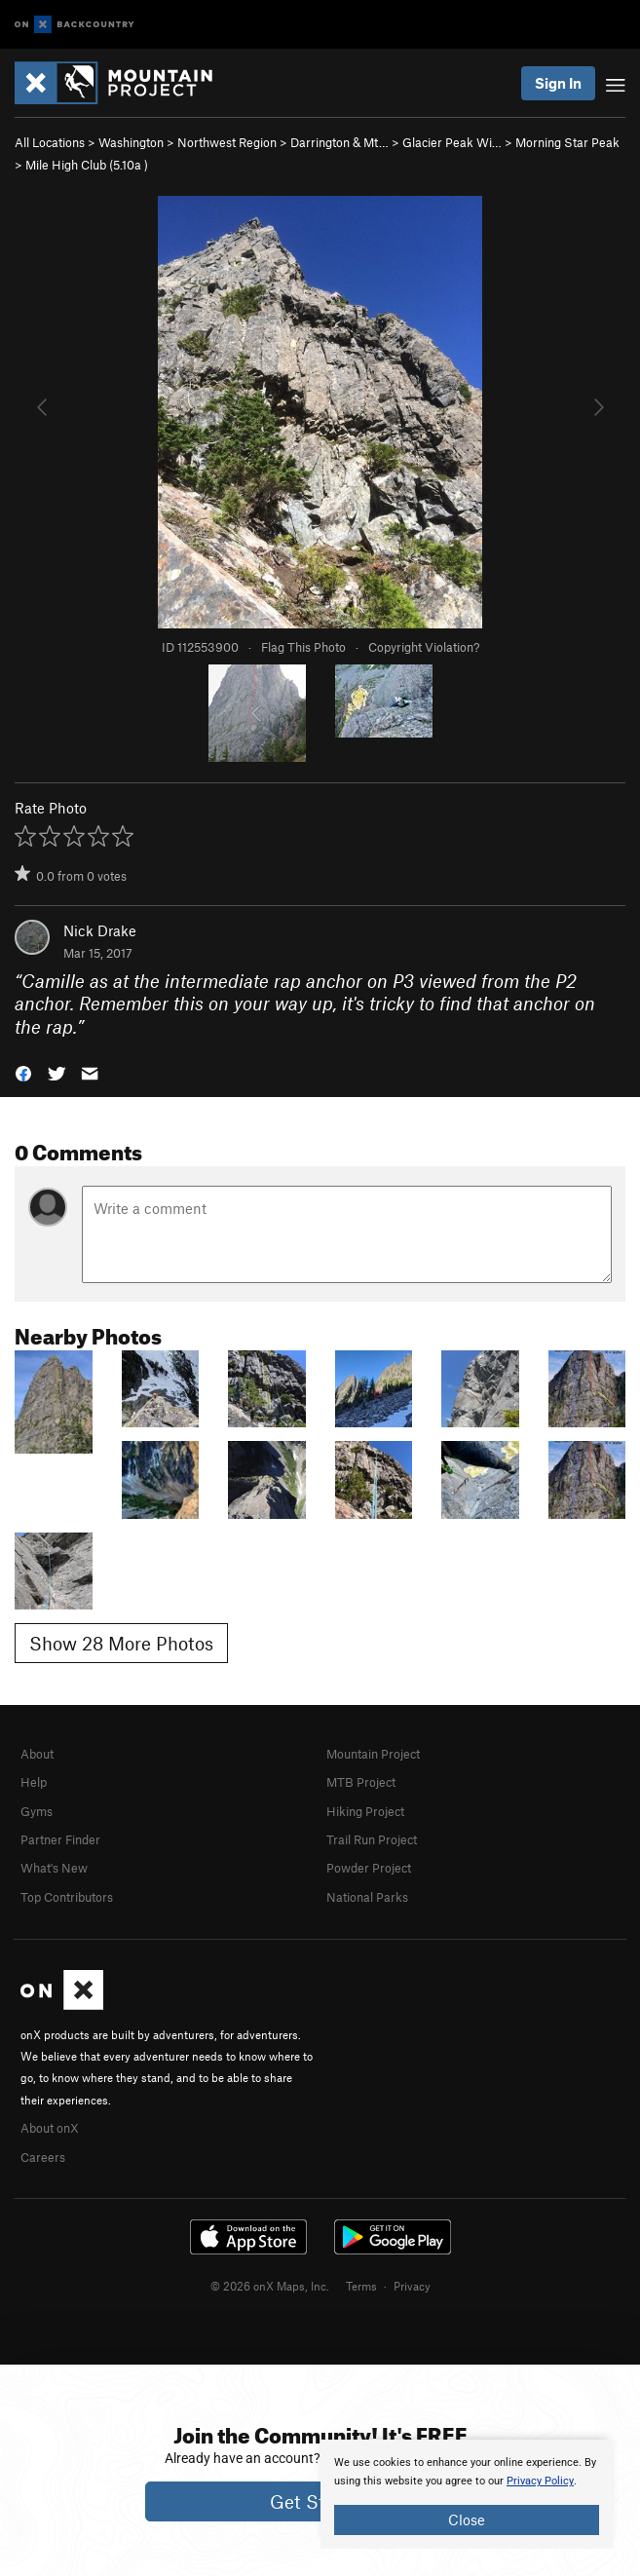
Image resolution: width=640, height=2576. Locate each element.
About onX (49, 2128)
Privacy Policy (540, 2481)
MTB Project (360, 1782)
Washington (131, 142)
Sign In (558, 83)
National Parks (367, 1897)
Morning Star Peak (567, 142)
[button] (23, 1072)
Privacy (412, 2285)
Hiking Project (365, 1811)
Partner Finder (60, 1839)
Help (33, 1782)
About (37, 1754)
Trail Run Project (371, 1839)
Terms (361, 2285)
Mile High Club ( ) (86, 164)
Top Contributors (66, 1897)
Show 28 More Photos (121, 1643)
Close (466, 2519)
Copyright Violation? (423, 647)
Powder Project (368, 1867)
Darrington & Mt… (339, 142)
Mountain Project (373, 1754)
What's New (54, 1867)
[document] (466, 2494)
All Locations (50, 142)
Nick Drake (99, 930)
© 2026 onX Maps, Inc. (269, 2285)
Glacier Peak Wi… (452, 142)
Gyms (36, 1811)
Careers (42, 2157)
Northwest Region (227, 142)
